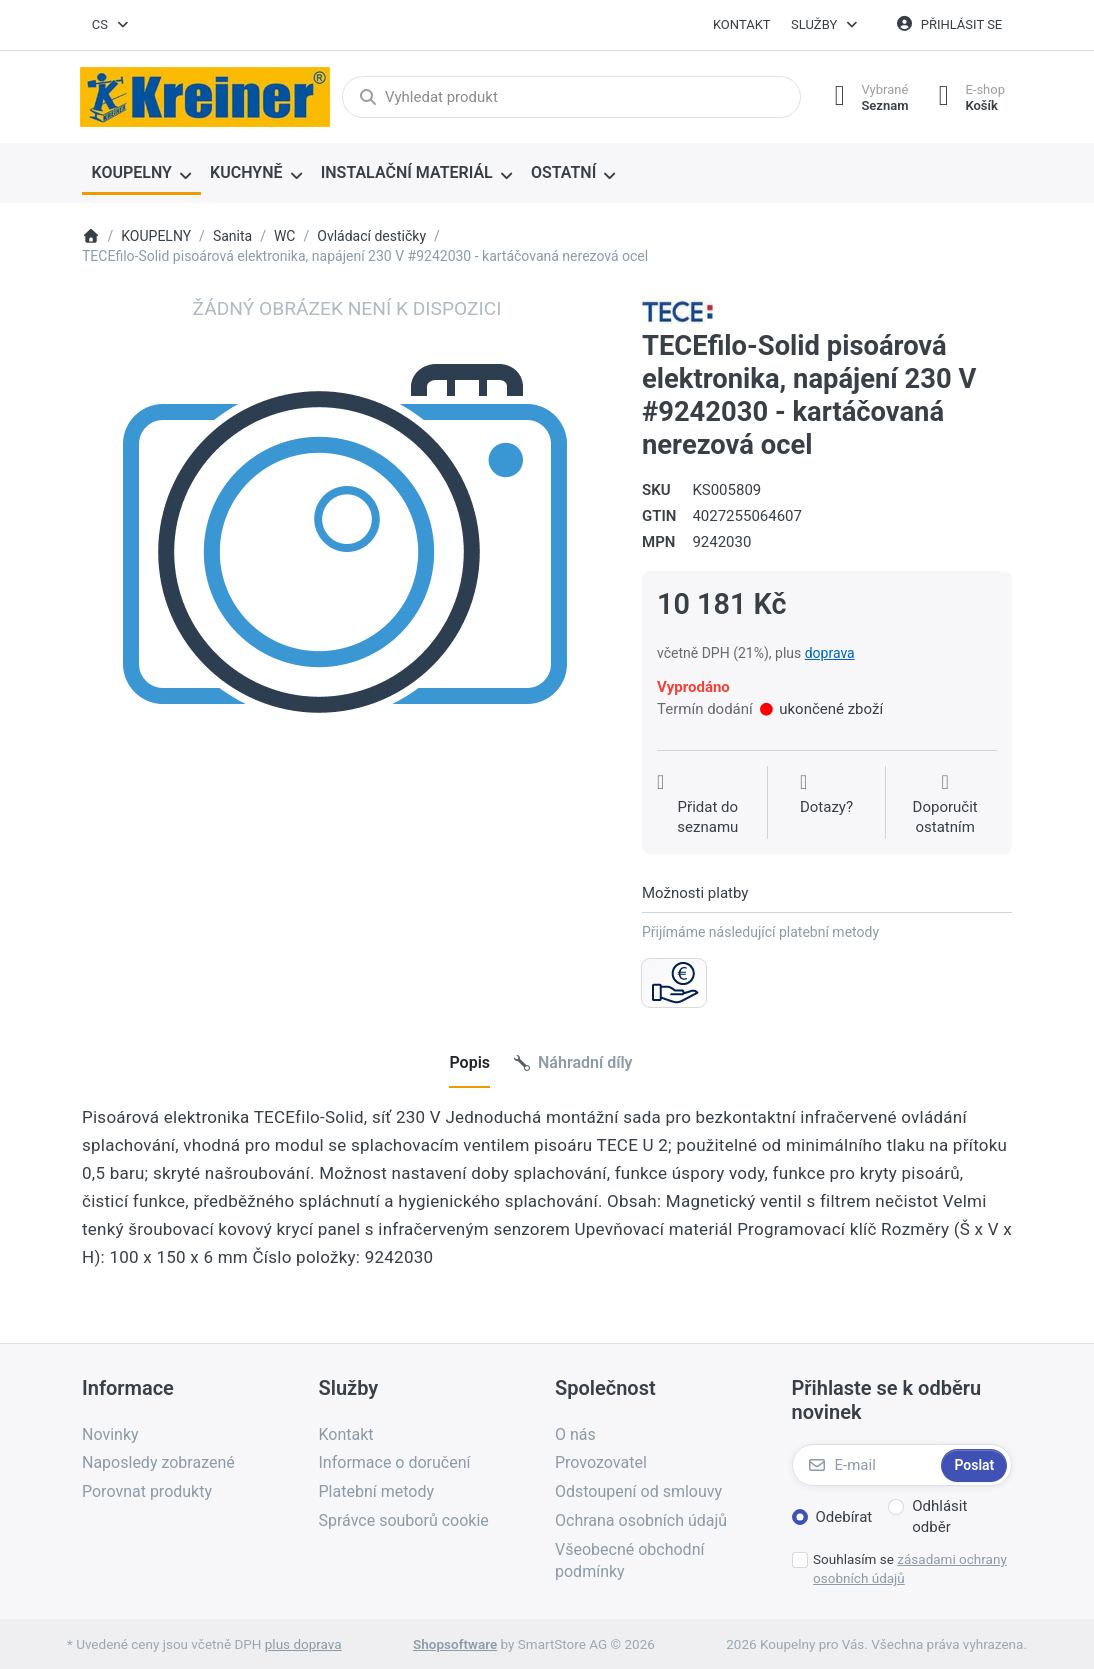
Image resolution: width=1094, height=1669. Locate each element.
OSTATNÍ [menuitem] (563, 172)
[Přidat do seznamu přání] (708, 804)
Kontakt (742, 24)
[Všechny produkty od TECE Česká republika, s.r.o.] (677, 311)
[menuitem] (141, 174)
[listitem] (347, 561)
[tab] (469, 1064)
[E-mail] (865, 1465)
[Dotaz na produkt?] (826, 804)
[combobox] (111, 25)
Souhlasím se (910, 1568)
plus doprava (303, 1644)
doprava (830, 653)
